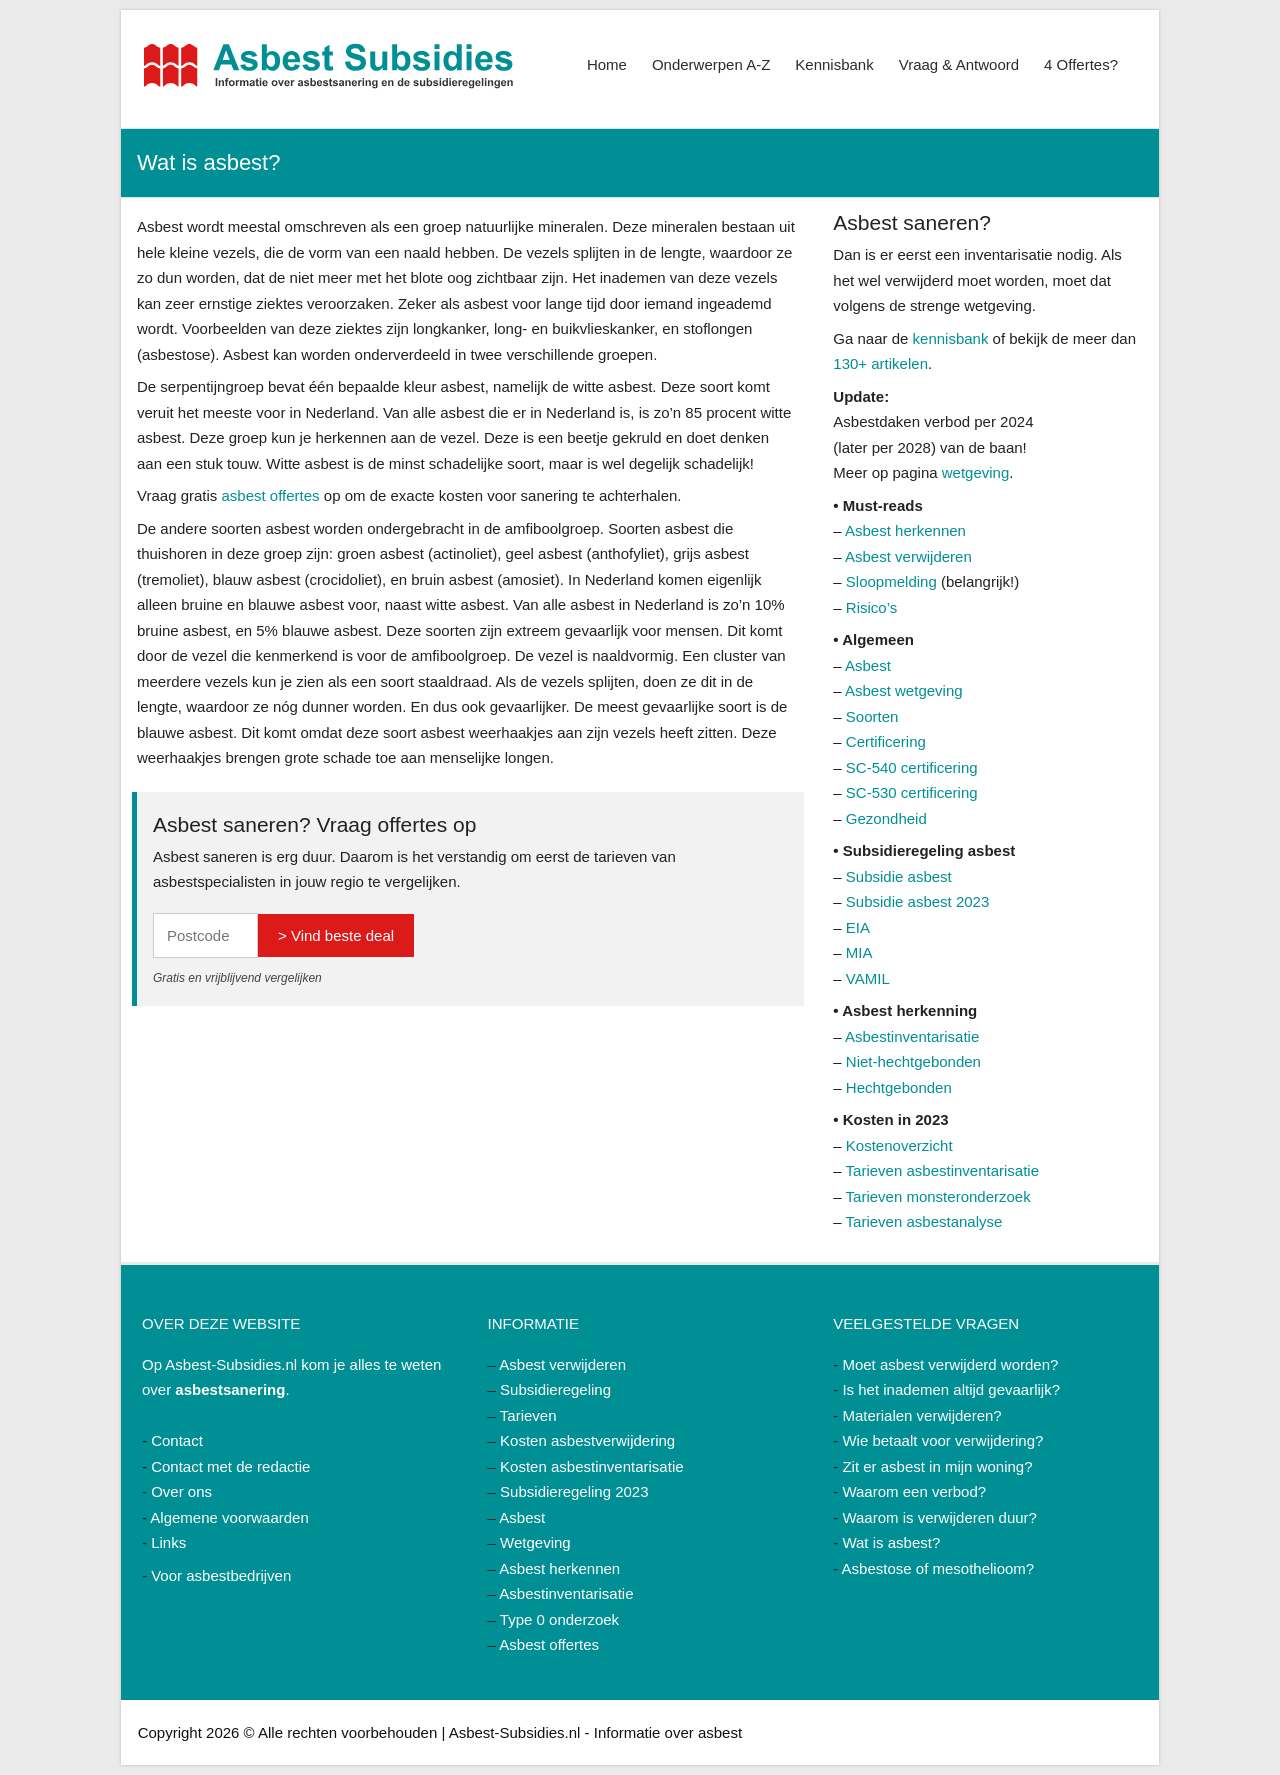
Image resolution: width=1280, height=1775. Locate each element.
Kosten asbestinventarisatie (591, 1466)
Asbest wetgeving (904, 690)
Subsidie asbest (899, 876)
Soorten (872, 716)
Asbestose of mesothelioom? (938, 1568)
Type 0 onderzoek (559, 1619)
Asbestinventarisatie (912, 1036)
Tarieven (528, 1415)
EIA (858, 927)
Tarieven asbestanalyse (924, 1221)
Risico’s (871, 607)
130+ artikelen (880, 363)
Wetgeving (535, 1542)
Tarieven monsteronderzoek (938, 1196)
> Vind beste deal (336, 935)
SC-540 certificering (912, 767)
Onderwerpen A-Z (711, 64)
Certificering (886, 741)
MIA (859, 952)
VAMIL (868, 978)
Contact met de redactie (230, 1466)
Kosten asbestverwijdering (587, 1440)
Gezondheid (886, 818)
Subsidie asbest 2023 (917, 901)
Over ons (181, 1491)
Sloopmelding (891, 581)
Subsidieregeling (555, 1389)
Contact (177, 1440)
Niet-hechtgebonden (913, 1061)
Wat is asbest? (891, 1542)
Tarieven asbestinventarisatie (942, 1170)
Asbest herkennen (905, 530)
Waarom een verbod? (914, 1491)
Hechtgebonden (899, 1087)
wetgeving (976, 472)
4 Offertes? (1081, 64)
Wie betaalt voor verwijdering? (942, 1440)
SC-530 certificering (912, 792)
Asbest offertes (549, 1644)
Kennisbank (834, 64)
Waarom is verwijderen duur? (939, 1517)
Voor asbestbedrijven (221, 1575)
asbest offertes (271, 495)
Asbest (868, 665)
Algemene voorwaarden (229, 1517)
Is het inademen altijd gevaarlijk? (951, 1389)
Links (168, 1542)
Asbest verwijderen (908, 556)
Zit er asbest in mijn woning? (937, 1466)
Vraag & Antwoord (959, 64)
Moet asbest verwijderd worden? (950, 1364)
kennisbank (951, 338)
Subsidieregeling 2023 (574, 1491)
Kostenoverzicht (899, 1145)
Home (607, 64)
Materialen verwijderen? (921, 1415)
